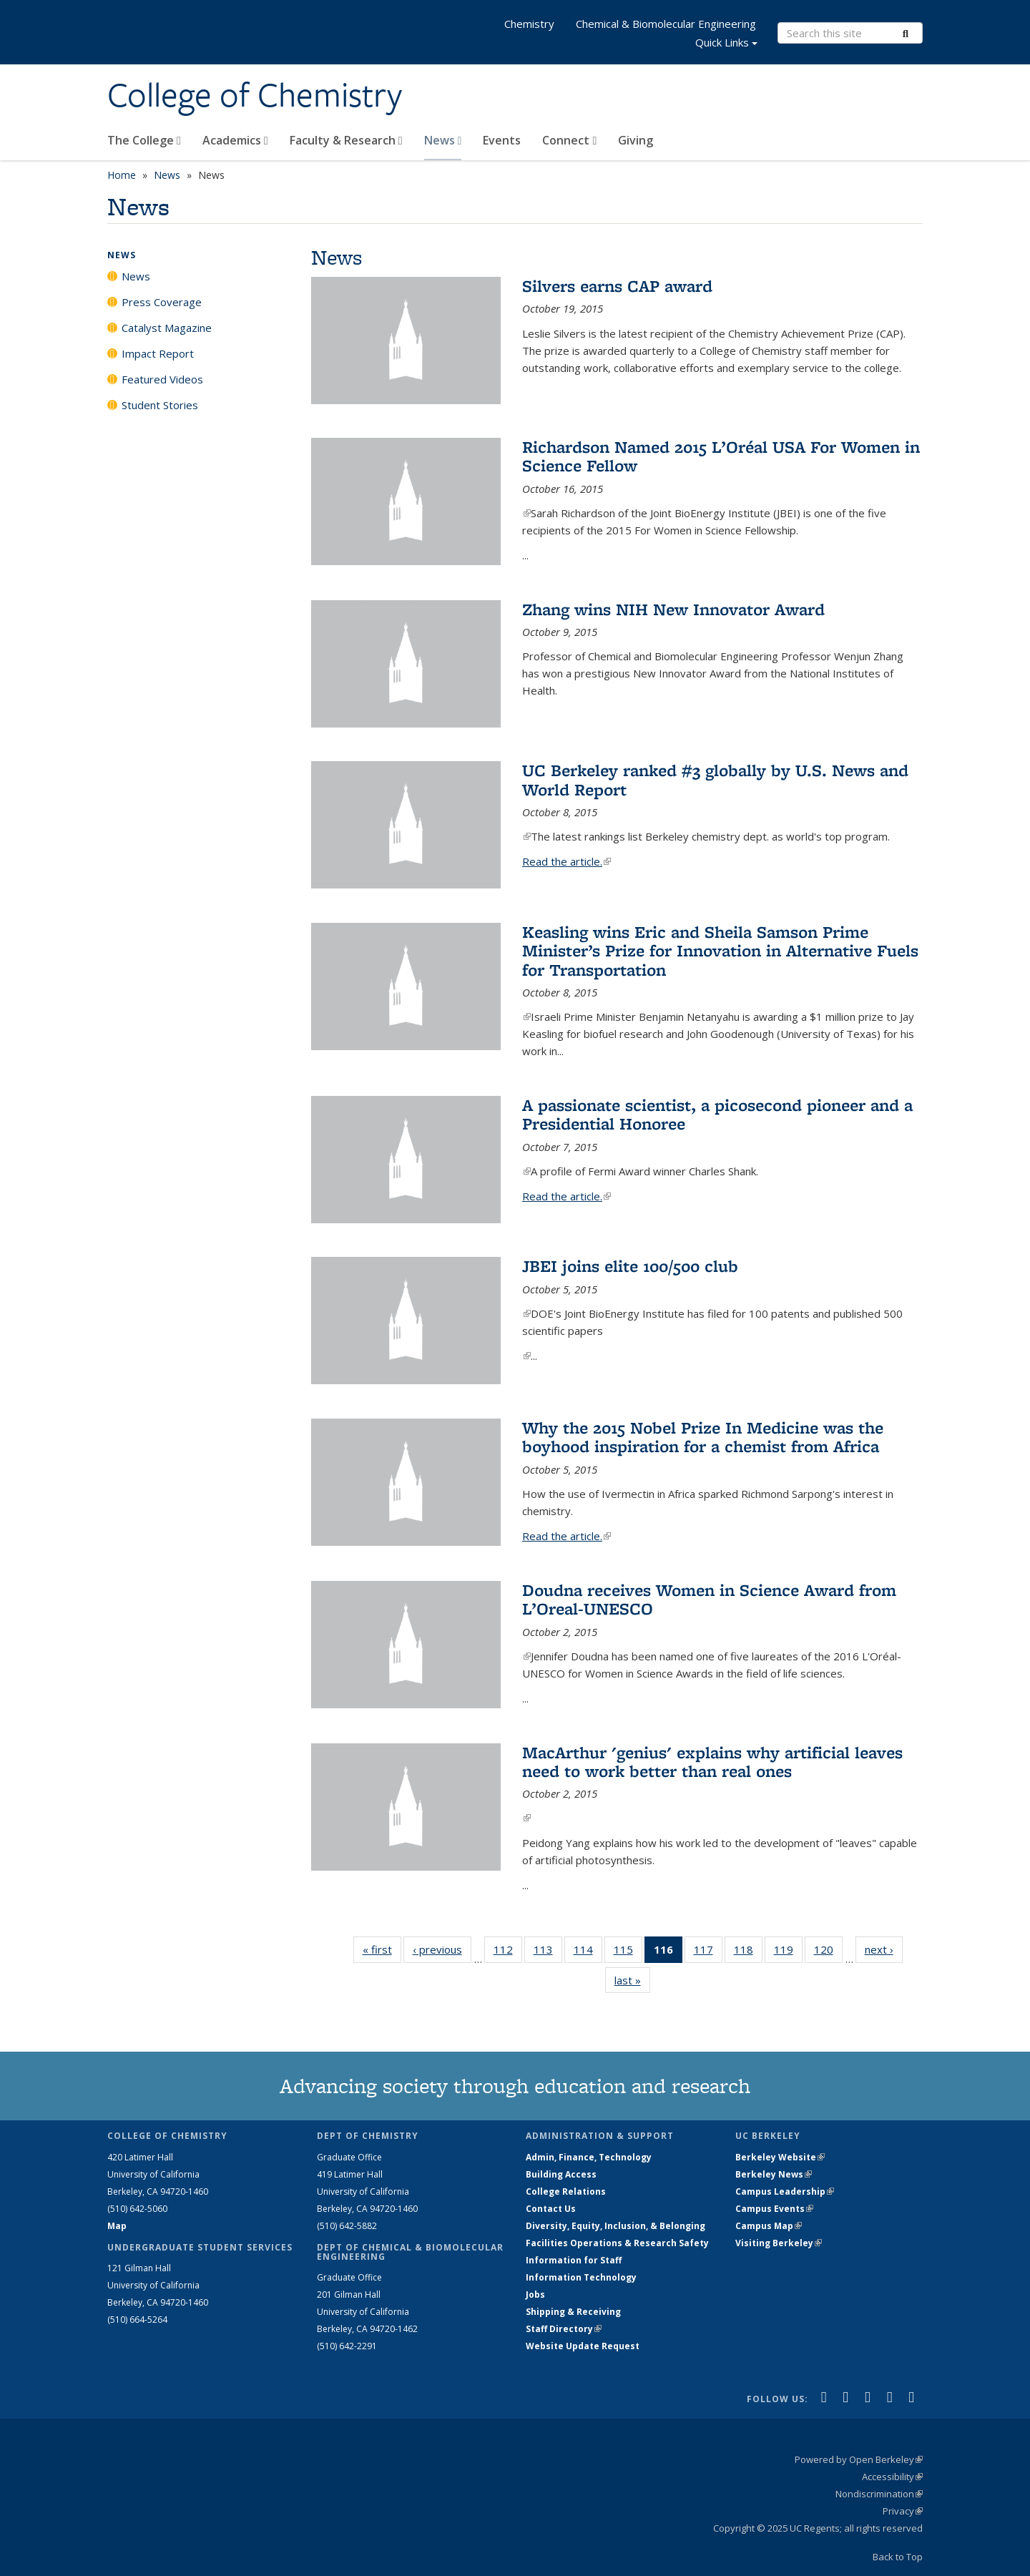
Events (502, 140)
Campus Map (768, 2226)
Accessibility (892, 2476)
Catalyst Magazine (167, 327)
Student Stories (160, 405)
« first (382, 1949)
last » (632, 1979)
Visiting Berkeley (778, 2243)
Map (117, 2226)
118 (748, 1952)
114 (588, 1952)
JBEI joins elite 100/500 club (630, 1266)
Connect (569, 140)
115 (628, 1952)
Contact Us (551, 2209)
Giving (635, 140)
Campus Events (774, 2209)
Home (121, 175)
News (443, 140)
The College (144, 140)
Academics (235, 140)
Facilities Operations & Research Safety (617, 2243)
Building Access (561, 2174)
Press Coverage (162, 302)
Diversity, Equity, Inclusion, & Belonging (615, 2226)
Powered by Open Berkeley (859, 2459)
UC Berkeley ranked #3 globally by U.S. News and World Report (715, 779)
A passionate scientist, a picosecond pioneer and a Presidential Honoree (717, 1114)
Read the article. (566, 861)
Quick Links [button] (726, 44)
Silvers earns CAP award (617, 286)
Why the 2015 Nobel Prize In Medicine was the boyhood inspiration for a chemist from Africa (702, 1437)
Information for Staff (574, 2260)
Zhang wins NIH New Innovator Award (673, 609)
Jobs (535, 2294)
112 (508, 1952)
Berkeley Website (780, 2157)
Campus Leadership (784, 2191)
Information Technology (581, 2277)
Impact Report (158, 353)
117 (708, 1952)
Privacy (903, 2510)
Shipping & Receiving (573, 2312)
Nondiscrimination (879, 2493)
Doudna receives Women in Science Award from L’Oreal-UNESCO (709, 1599)
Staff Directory (564, 2329)
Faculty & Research (346, 140)
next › (884, 1949)
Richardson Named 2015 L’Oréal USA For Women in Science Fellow (721, 456)
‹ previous (442, 1949)
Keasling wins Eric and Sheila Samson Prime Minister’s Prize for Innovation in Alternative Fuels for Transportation (720, 950)
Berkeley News (773, 2174)
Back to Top (898, 2556)
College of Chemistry (254, 95)
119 (788, 1952)
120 (828, 1952)
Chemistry (529, 23)
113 (548, 1952)
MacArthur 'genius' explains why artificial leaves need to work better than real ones (712, 1761)
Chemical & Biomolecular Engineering (666, 23)
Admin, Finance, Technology (589, 2157)
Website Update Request (582, 2346)
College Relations (566, 2191)
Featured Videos (162, 379)
